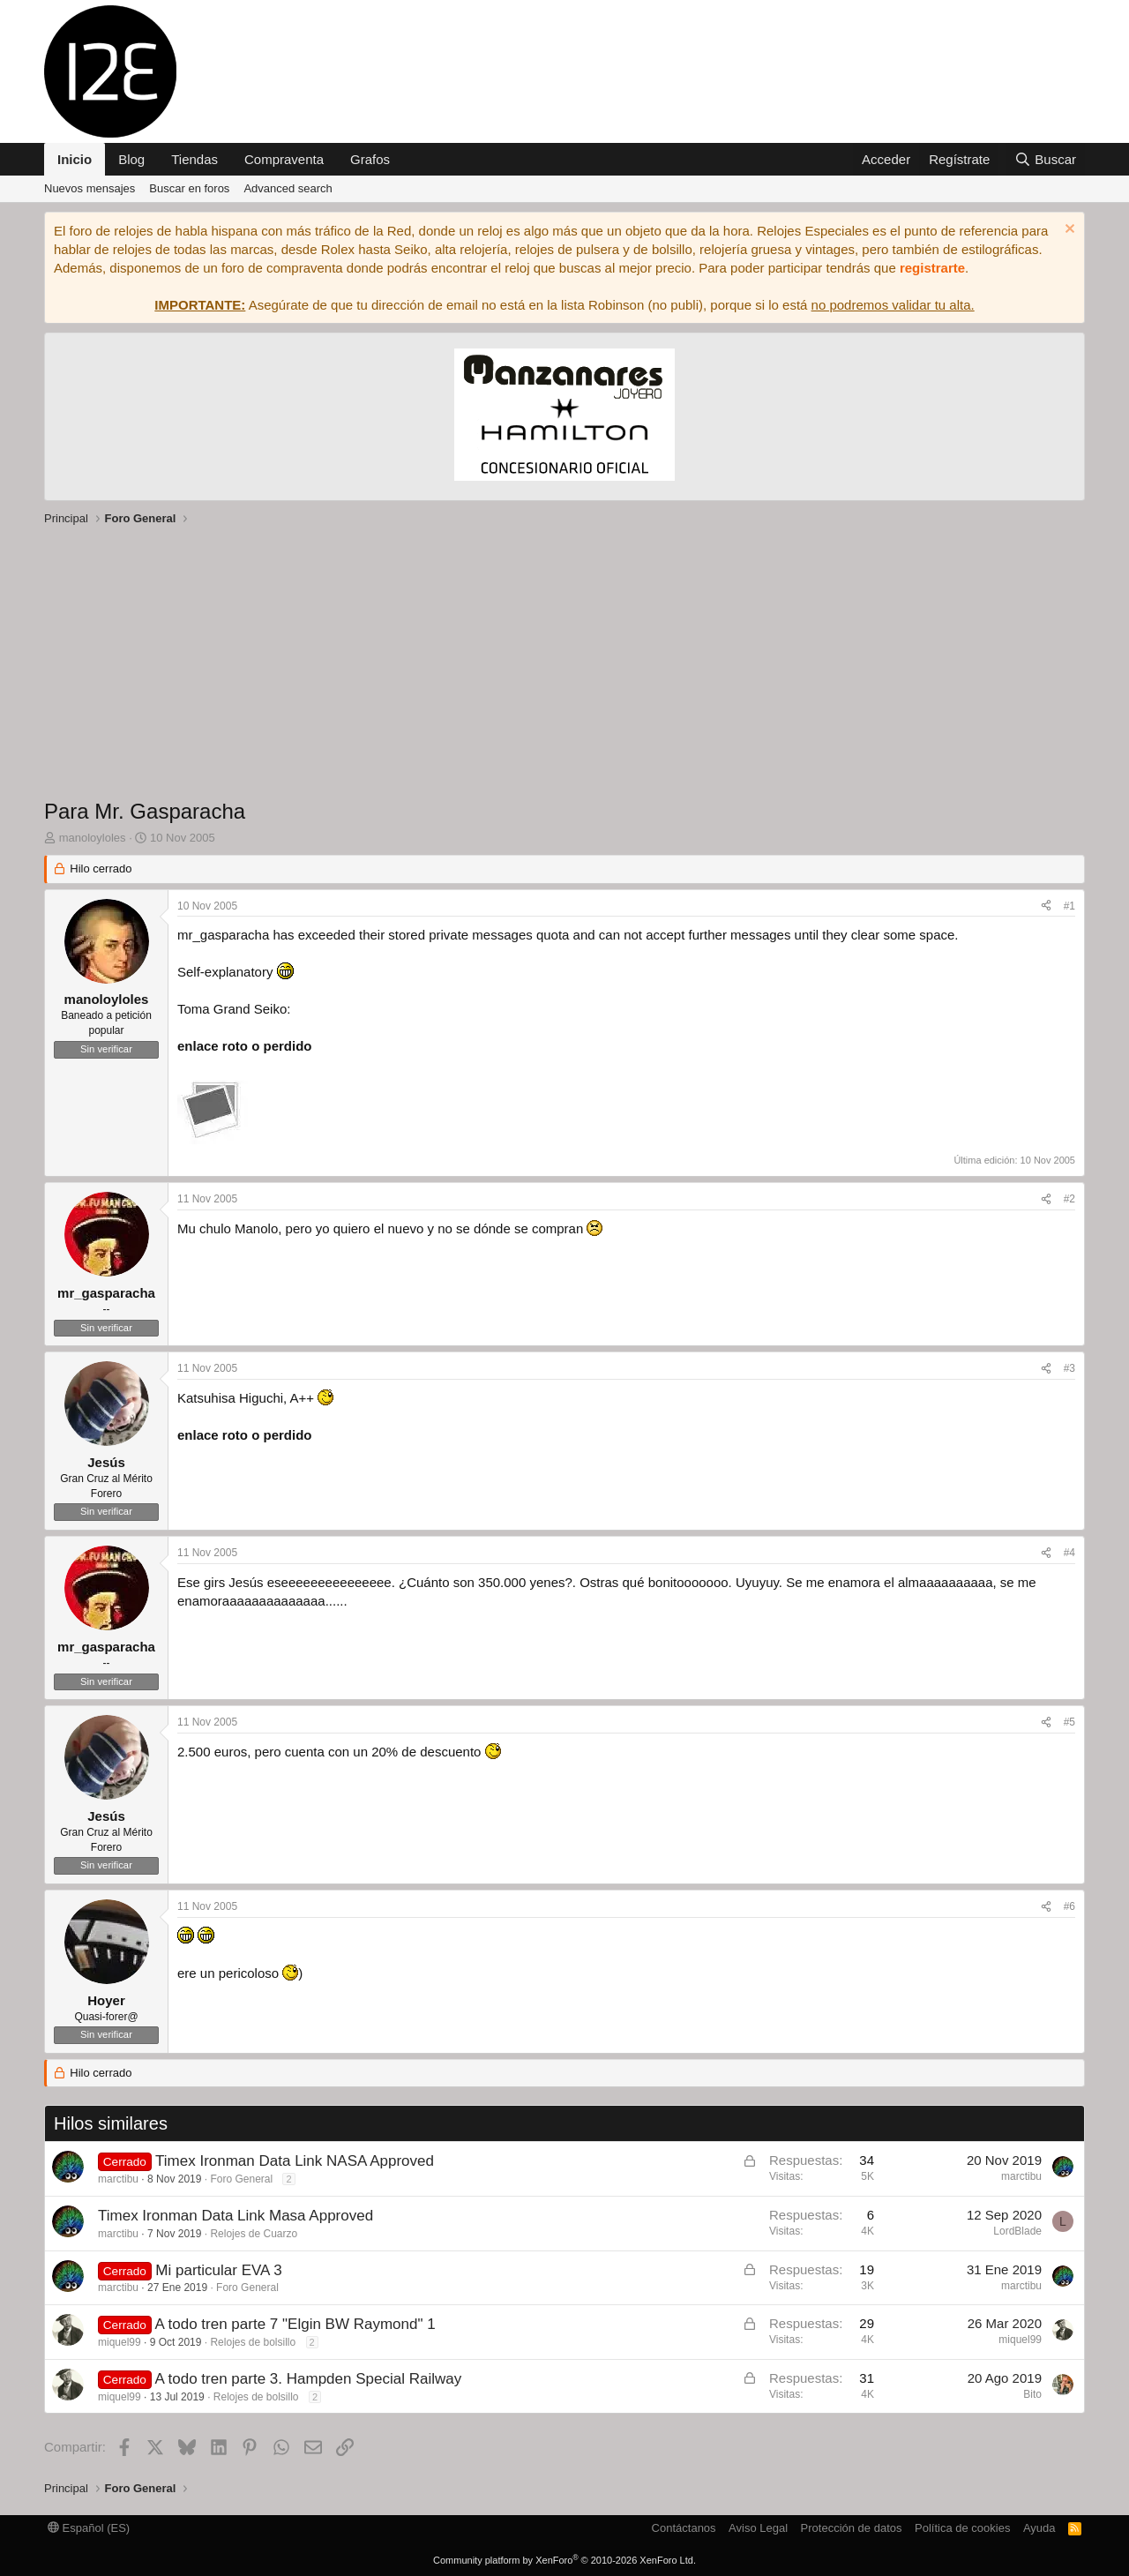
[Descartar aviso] (1067, 230)
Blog (131, 159)
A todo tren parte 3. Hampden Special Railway (307, 2378)
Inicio (74, 159)
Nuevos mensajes (89, 188)
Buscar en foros (189, 188)
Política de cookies (962, 2528)
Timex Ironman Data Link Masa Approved (235, 2215)
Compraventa (284, 159)
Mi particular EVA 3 (218, 2270)
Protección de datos (851, 2528)
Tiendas (194, 159)
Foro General (241, 2179)
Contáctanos (684, 2528)
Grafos (370, 159)
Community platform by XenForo (564, 2560)
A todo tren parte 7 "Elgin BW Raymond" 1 (294, 2324)
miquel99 (119, 2342)
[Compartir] (1046, 906)
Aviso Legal (758, 2528)
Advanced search (287, 188)
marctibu (118, 2179)
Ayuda (1039, 2528)
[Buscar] (1045, 159)
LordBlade (1017, 2231)
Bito (1032, 2394)
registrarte (932, 267)
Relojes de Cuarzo (253, 2234)
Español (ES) (89, 2528)
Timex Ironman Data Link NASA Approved (294, 2161)
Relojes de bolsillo (252, 2342)
